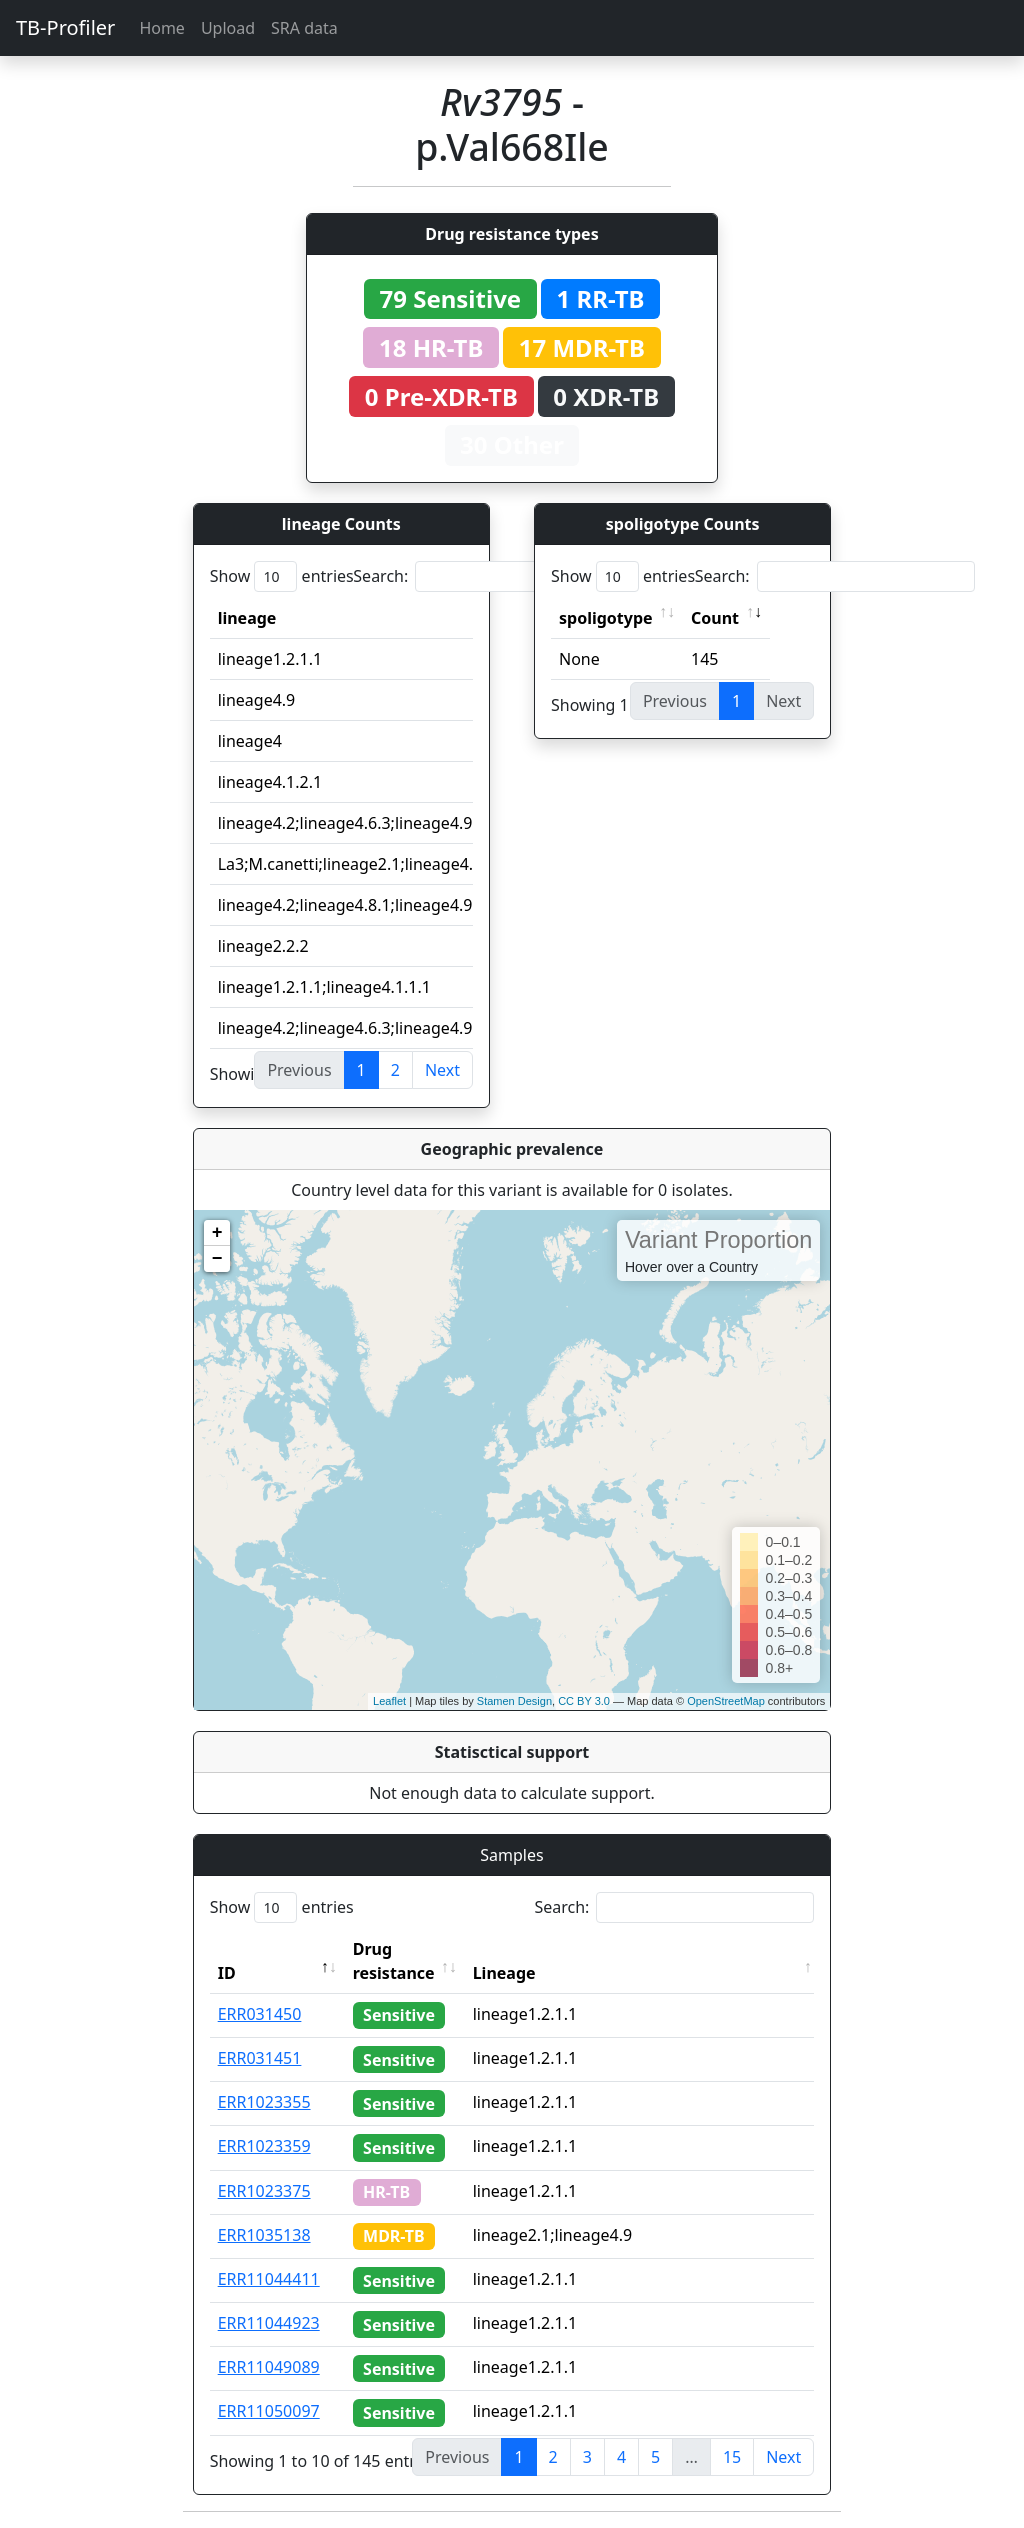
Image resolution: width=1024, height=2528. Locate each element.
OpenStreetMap (726, 1701)
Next (442, 1070)
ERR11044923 (269, 2323)
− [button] (217, 1259)
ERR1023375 (264, 2191)
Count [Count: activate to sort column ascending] (715, 618)
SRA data (304, 28)
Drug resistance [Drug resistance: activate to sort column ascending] (394, 1961)
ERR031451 (260, 2058)
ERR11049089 (269, 2367)
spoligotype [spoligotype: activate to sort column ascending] (606, 618)
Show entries (282, 576)
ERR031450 (260, 2014)
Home (162, 28)
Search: (493, 576)
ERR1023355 (264, 2102)
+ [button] (217, 1233)
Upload (228, 28)
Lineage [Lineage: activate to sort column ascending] (504, 1973)
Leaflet (389, 1701)
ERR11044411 (269, 2279)
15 (732, 2457)
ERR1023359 (264, 2146)
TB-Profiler (65, 27)
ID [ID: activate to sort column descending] (227, 1973)
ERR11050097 (269, 2411)
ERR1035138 (264, 2235)
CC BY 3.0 (584, 1701)
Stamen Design (514, 1701)
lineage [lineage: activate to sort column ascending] (247, 618)
